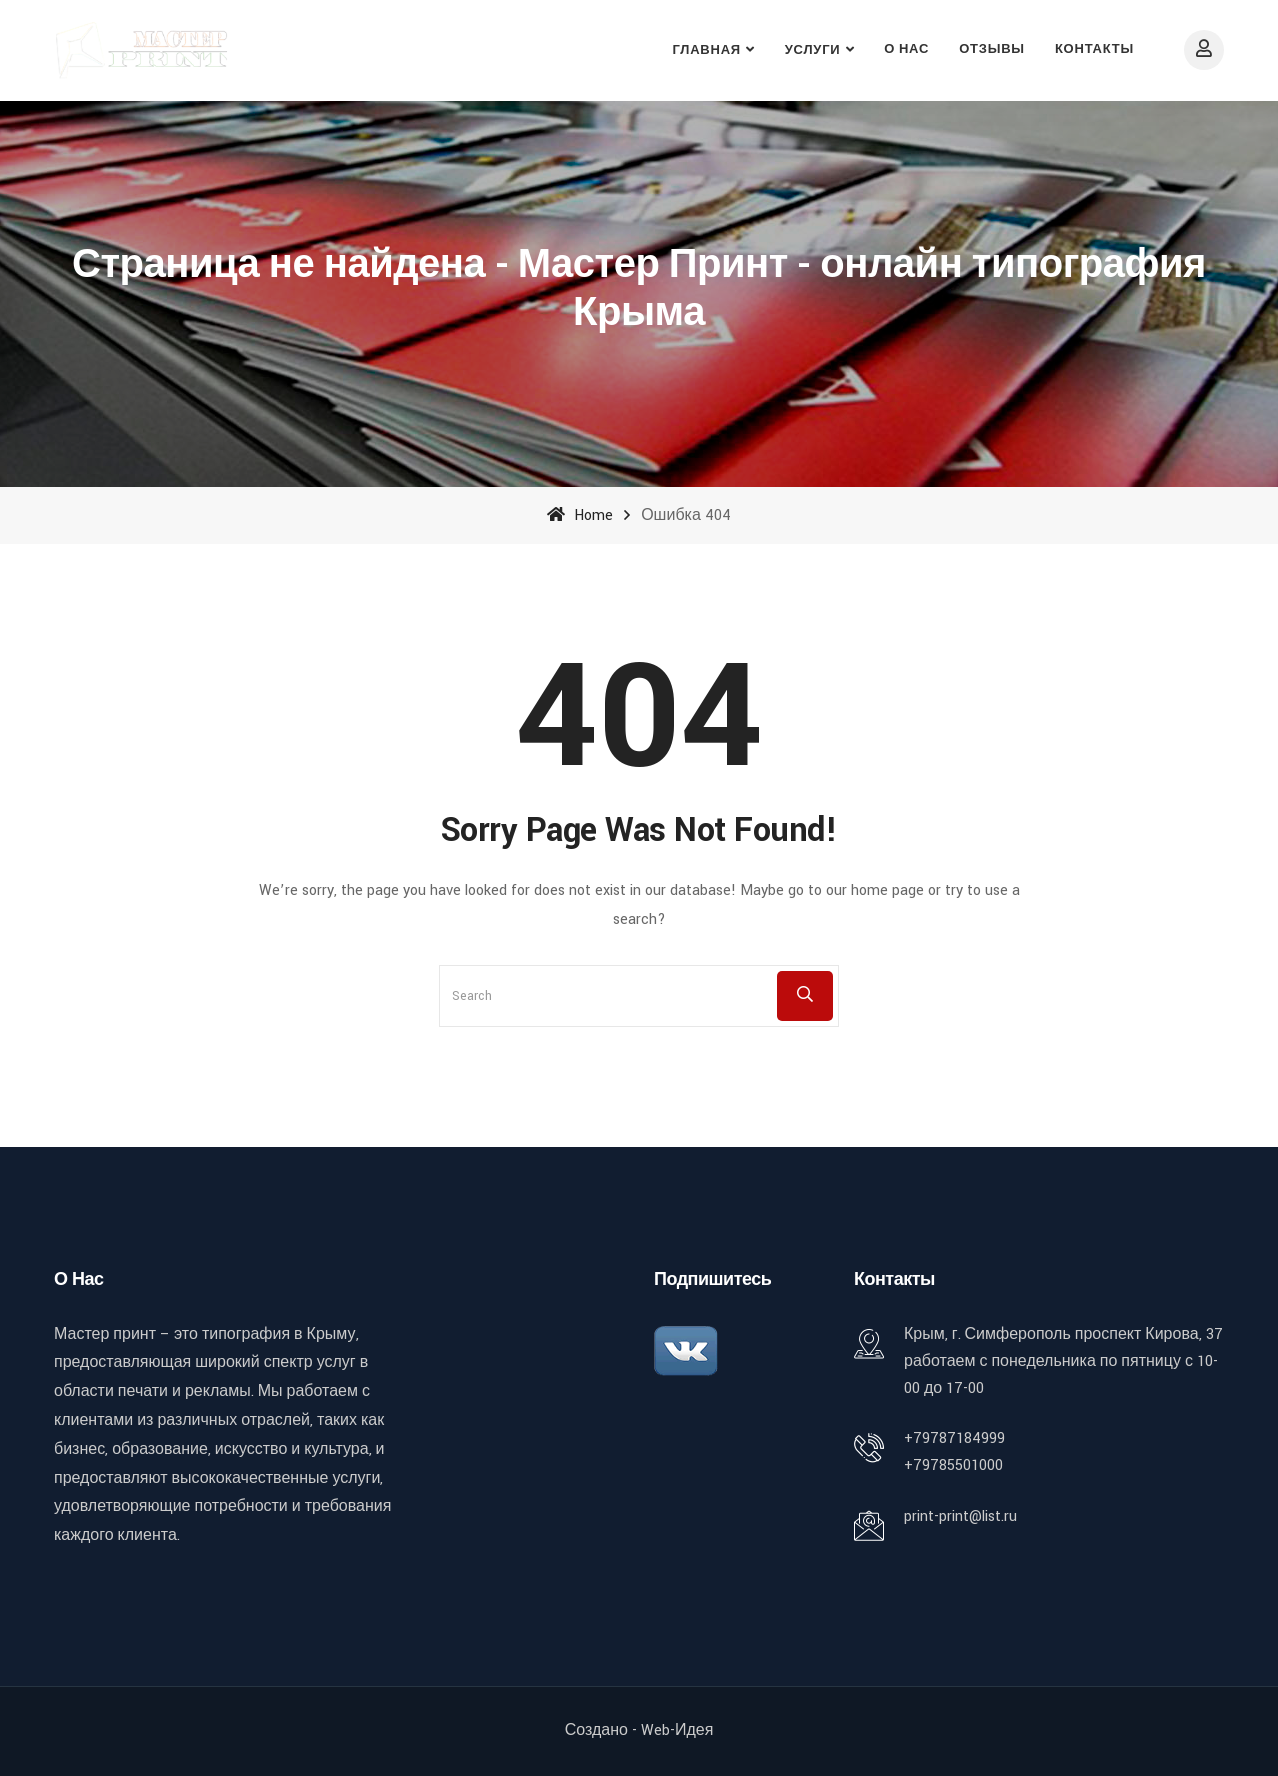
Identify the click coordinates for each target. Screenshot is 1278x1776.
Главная (706, 50)
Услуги (813, 50)
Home (580, 515)
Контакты (1094, 49)
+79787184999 (954, 1438)
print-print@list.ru (960, 1516)
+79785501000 (953, 1465)
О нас (906, 49)
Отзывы (992, 49)
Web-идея (677, 1730)
